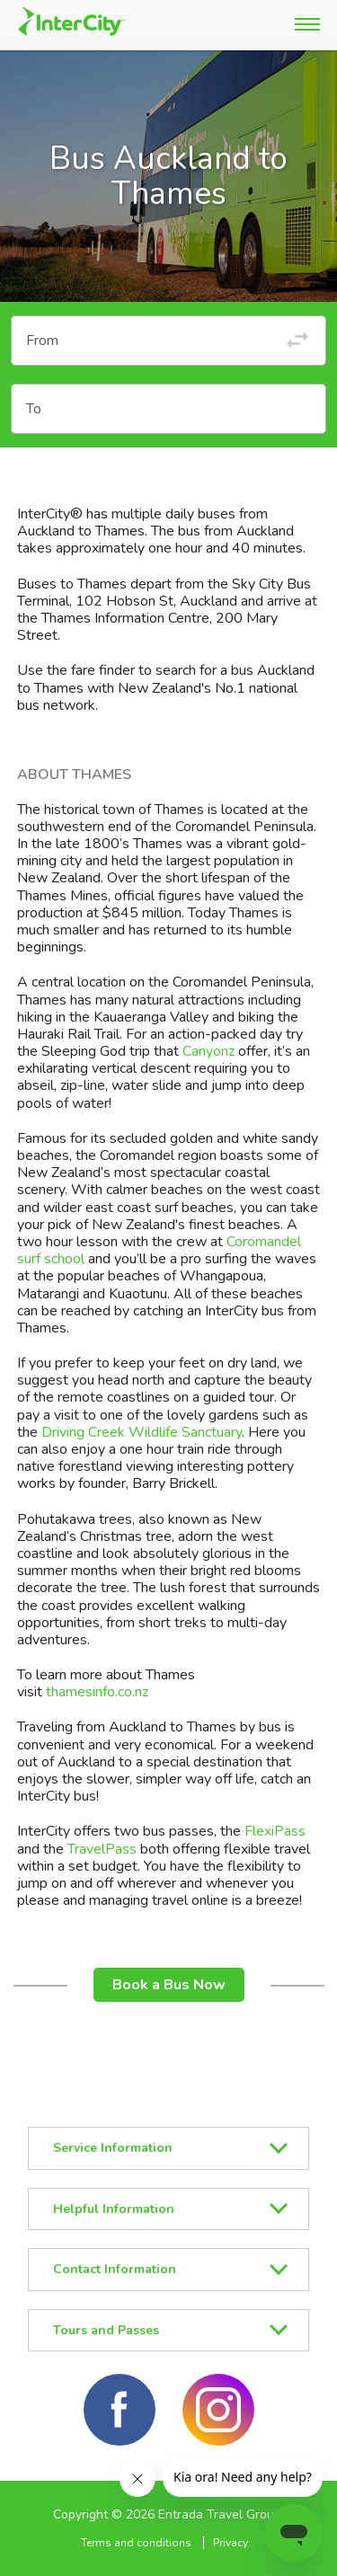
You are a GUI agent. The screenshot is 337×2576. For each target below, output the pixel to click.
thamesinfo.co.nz (97, 1692)
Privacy (230, 2543)
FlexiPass (275, 1831)
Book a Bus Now (169, 1985)
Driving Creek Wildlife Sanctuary (141, 1432)
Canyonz (208, 1051)
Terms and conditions (136, 2543)
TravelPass (102, 1849)
